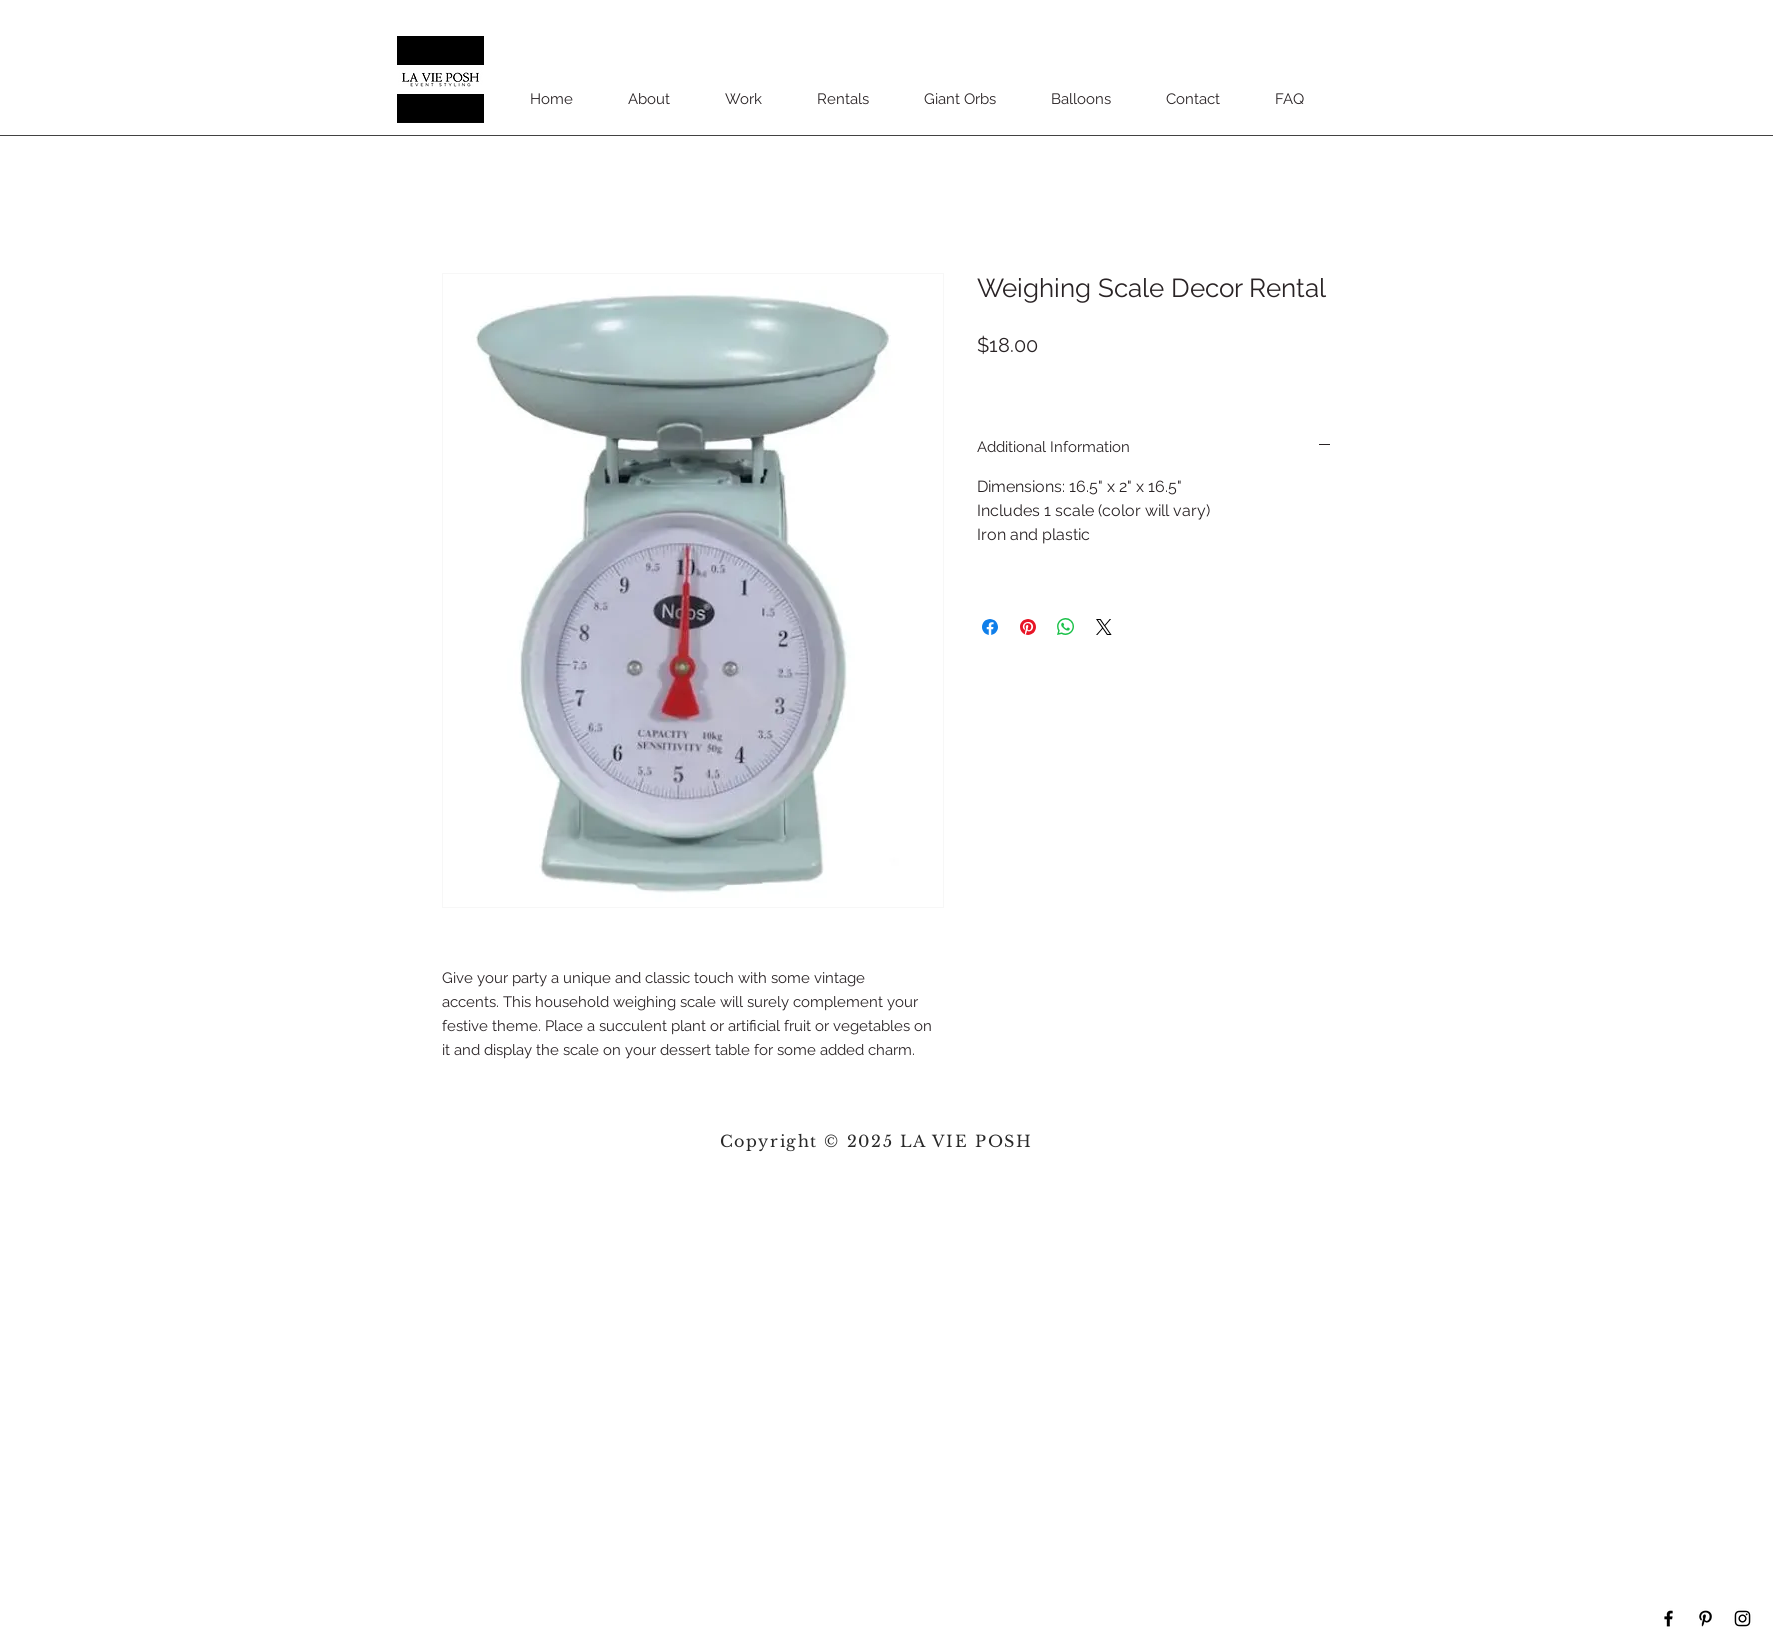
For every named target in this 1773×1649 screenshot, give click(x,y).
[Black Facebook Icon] (1668, 1618)
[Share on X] (1104, 627)
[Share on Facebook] (990, 627)
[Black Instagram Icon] (1742, 1618)
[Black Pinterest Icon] (1705, 1618)
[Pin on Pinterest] (1028, 627)
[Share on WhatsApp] (1066, 627)
